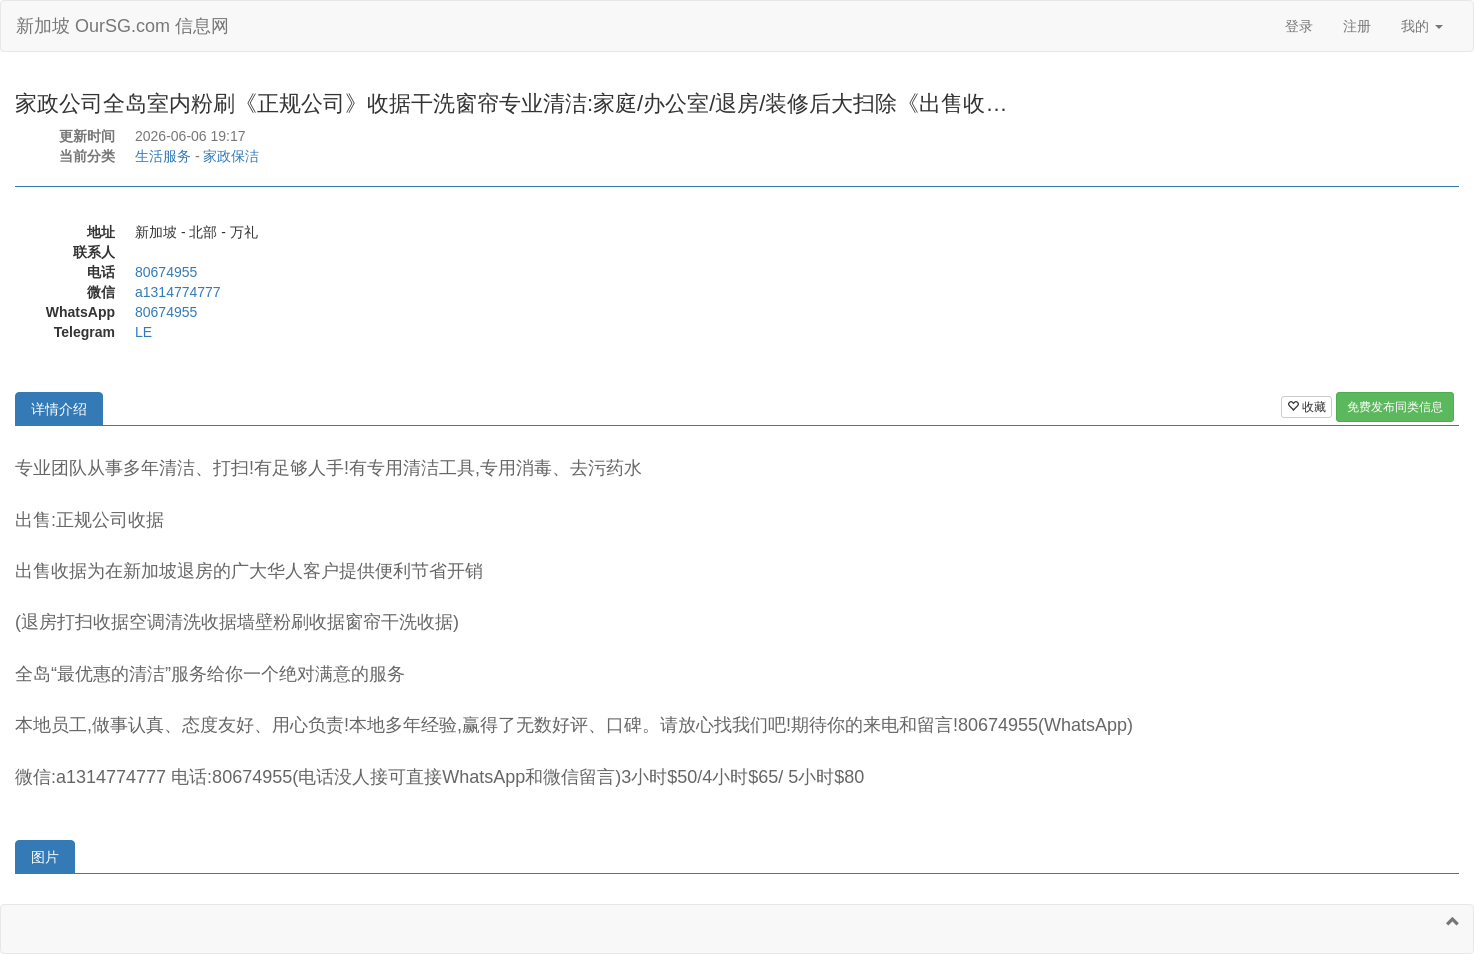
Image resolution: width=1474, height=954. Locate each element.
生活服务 (163, 156)
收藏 (1306, 407)
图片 (45, 857)
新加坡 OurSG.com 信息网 (122, 26)
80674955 (166, 272)
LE (143, 332)
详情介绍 (59, 409)
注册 (1357, 26)
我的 (1422, 26)
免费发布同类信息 (1395, 407)
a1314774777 (178, 292)
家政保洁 (231, 156)
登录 (1299, 26)
